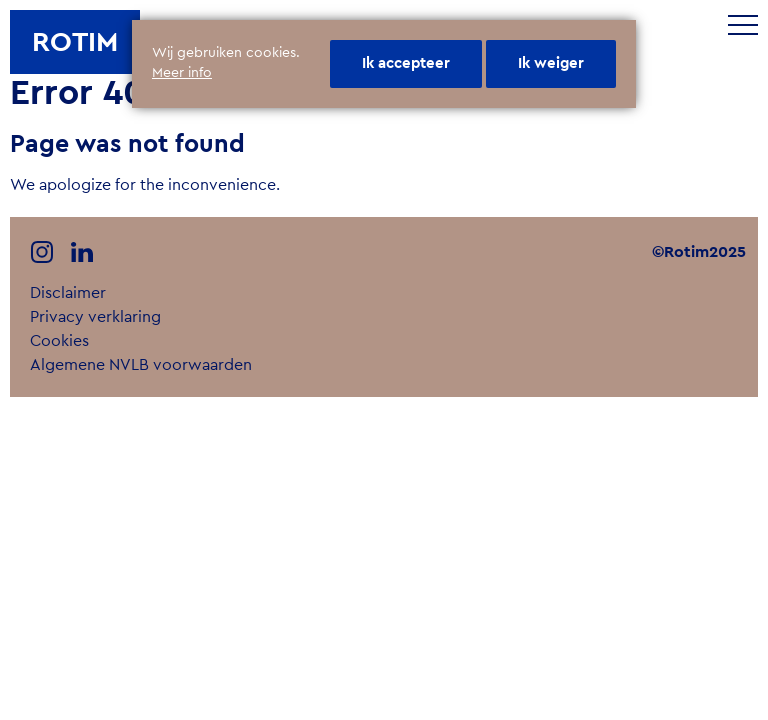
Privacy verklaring (95, 317)
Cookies (59, 341)
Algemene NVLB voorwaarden (141, 365)
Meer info (182, 73)
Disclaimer (68, 293)
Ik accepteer (406, 63)
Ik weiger (551, 63)
